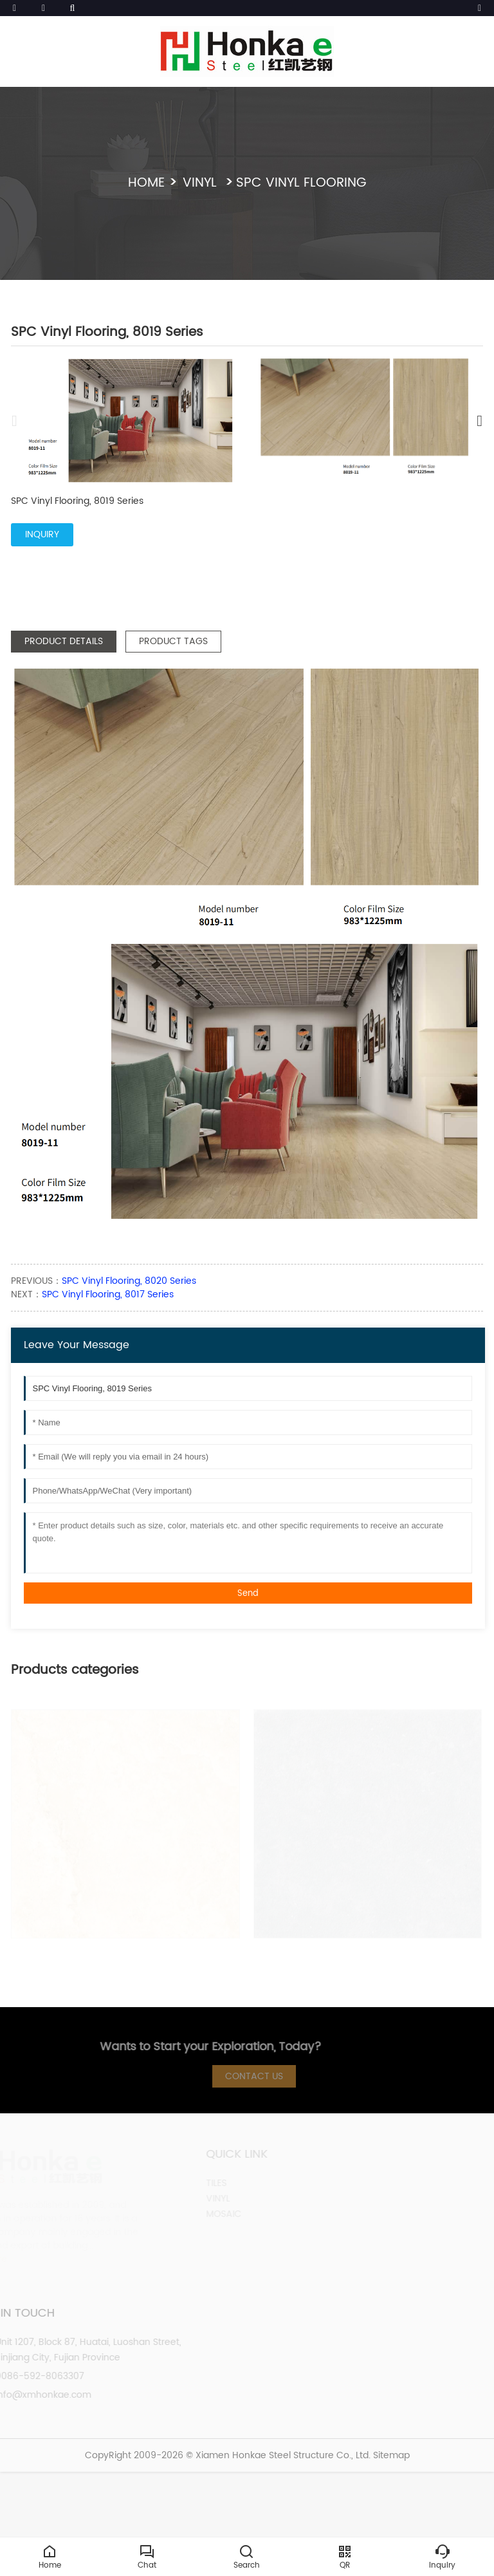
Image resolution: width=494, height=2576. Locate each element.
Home (146, 183)
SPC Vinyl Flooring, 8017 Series (108, 1294)
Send (248, 1593)
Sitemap (391, 2455)
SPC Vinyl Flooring (301, 183)
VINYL (202, 183)
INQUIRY (42, 534)
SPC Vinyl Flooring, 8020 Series (129, 1281)
